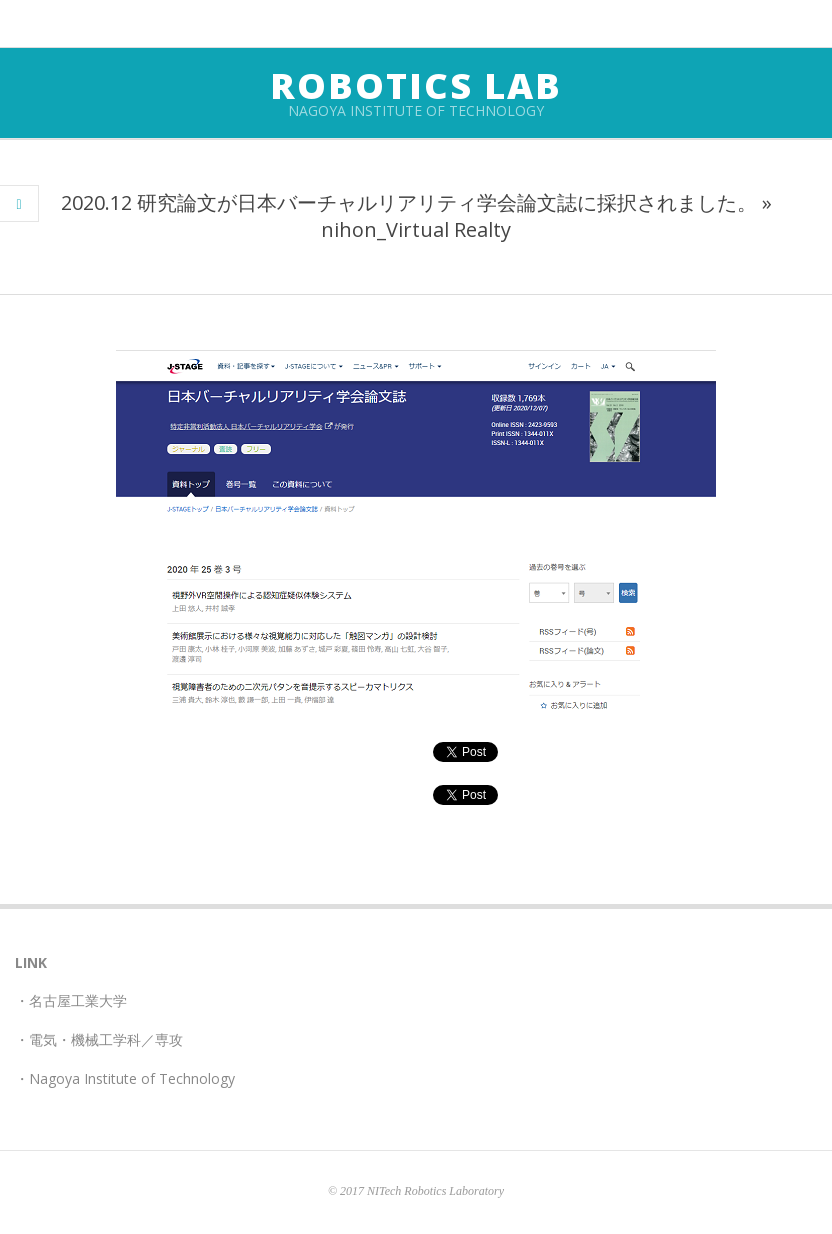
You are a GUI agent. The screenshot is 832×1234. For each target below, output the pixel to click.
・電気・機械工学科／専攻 (99, 1039)
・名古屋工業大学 (71, 1000)
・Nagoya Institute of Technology (125, 1078)
